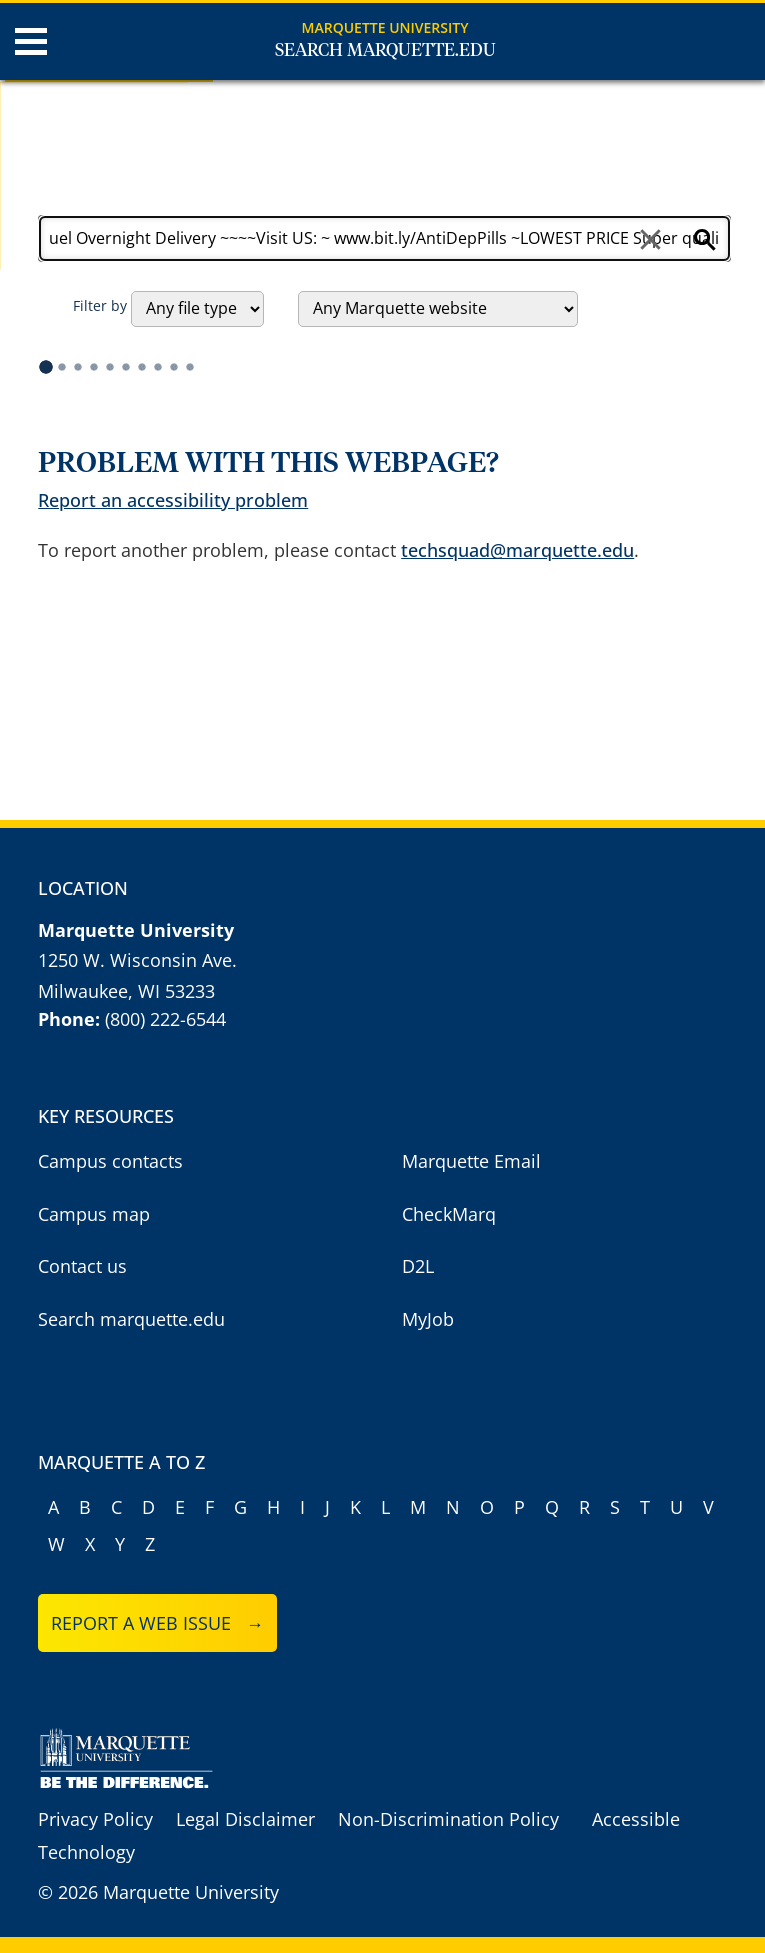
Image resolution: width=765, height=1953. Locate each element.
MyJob (428, 1319)
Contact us (82, 1266)
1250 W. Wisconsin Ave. (137, 960)
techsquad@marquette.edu (517, 550)
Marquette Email (471, 1161)
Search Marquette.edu (385, 51)
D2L (418, 1266)
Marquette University (385, 27)
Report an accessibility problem (173, 500)
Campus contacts (110, 1161)
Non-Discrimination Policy (448, 1819)
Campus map (94, 1214)
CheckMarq (449, 1214)
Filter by (100, 305)
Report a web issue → (157, 1623)
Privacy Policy (95, 1819)
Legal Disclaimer (245, 1819)
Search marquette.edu (131, 1319)
